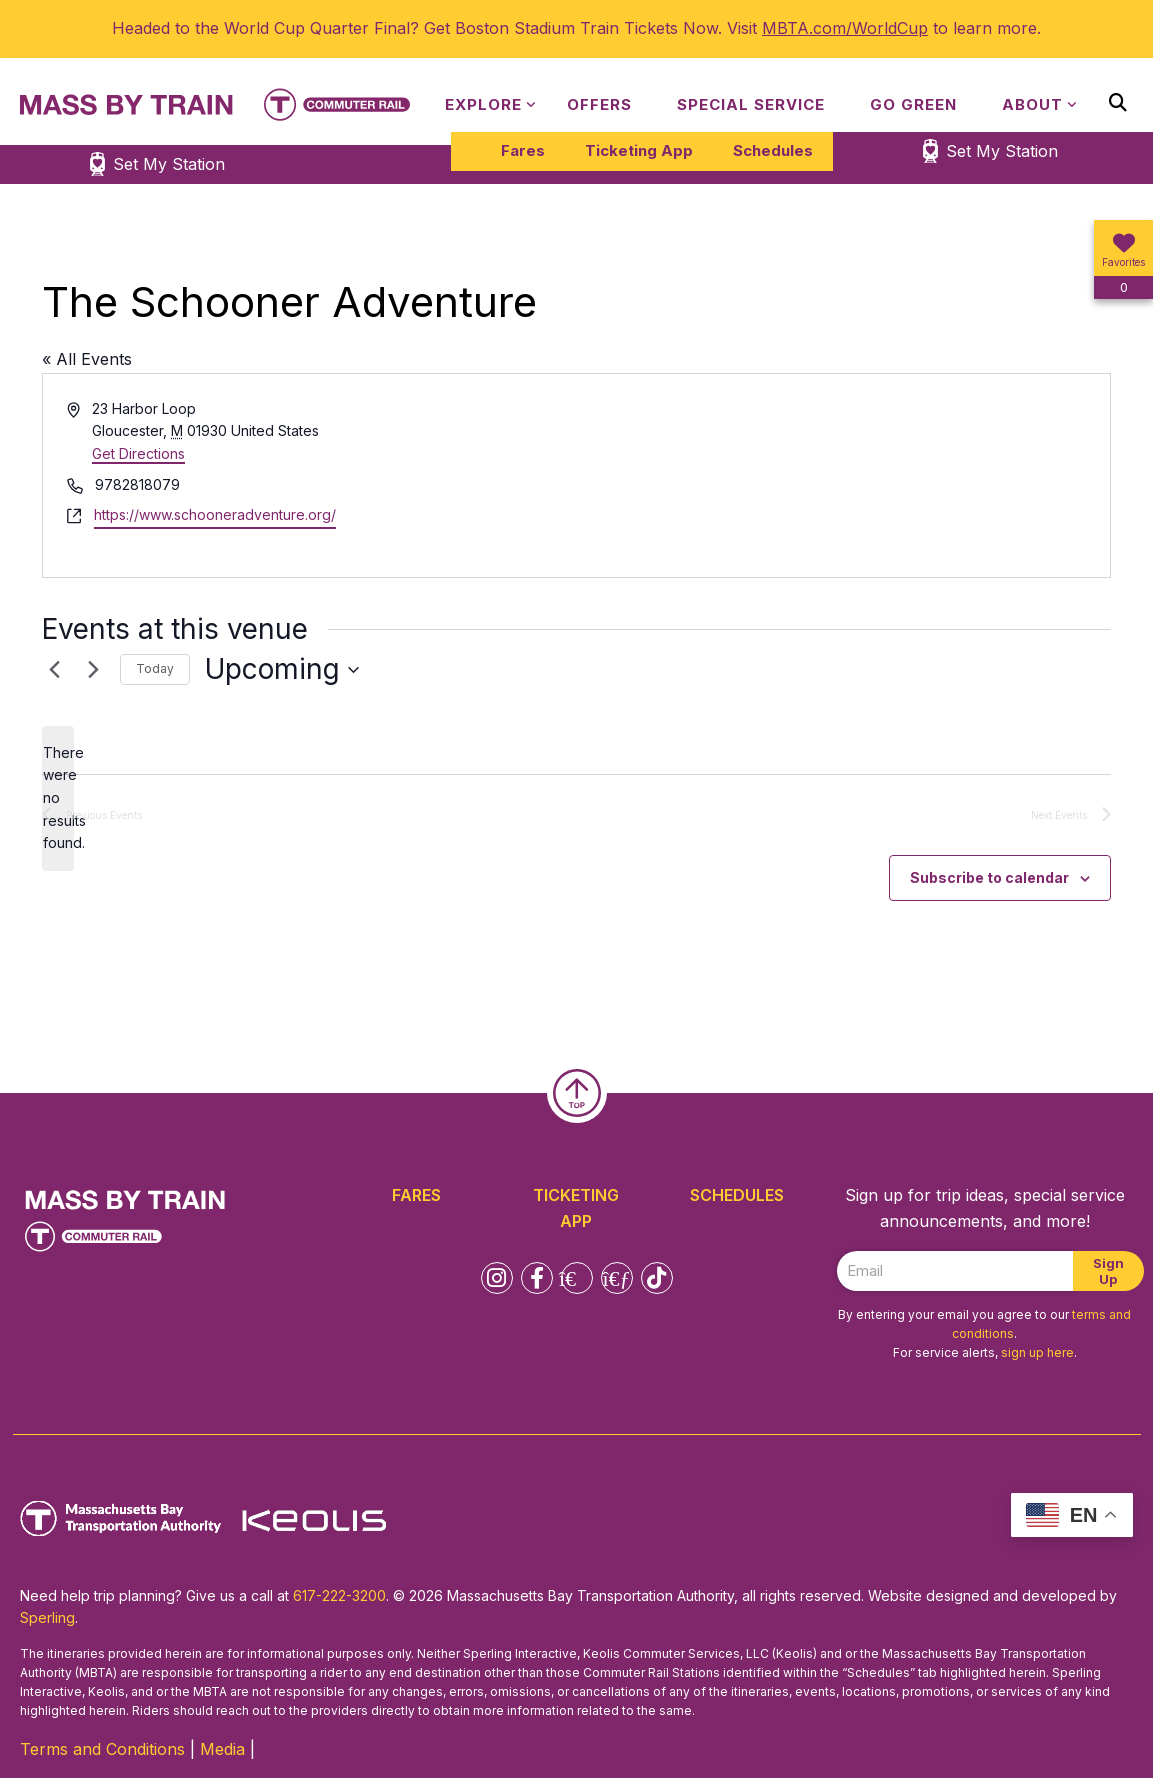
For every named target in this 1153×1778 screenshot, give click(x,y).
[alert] (58, 798)
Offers (599, 104)
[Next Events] (93, 670)
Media (222, 1749)
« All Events (87, 359)
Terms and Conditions (102, 1749)
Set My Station (1002, 151)
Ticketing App (639, 150)
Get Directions (138, 453)
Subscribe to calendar (989, 877)
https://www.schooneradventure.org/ (215, 514)
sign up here (1037, 1352)
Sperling (47, 1617)
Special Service (751, 104)
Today (155, 668)
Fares (523, 150)
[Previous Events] (54, 670)
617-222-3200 (339, 1595)
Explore (483, 104)
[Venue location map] (842, 475)
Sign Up (1108, 1271)
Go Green (913, 104)
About (1032, 104)
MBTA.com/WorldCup (845, 28)
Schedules (773, 150)
